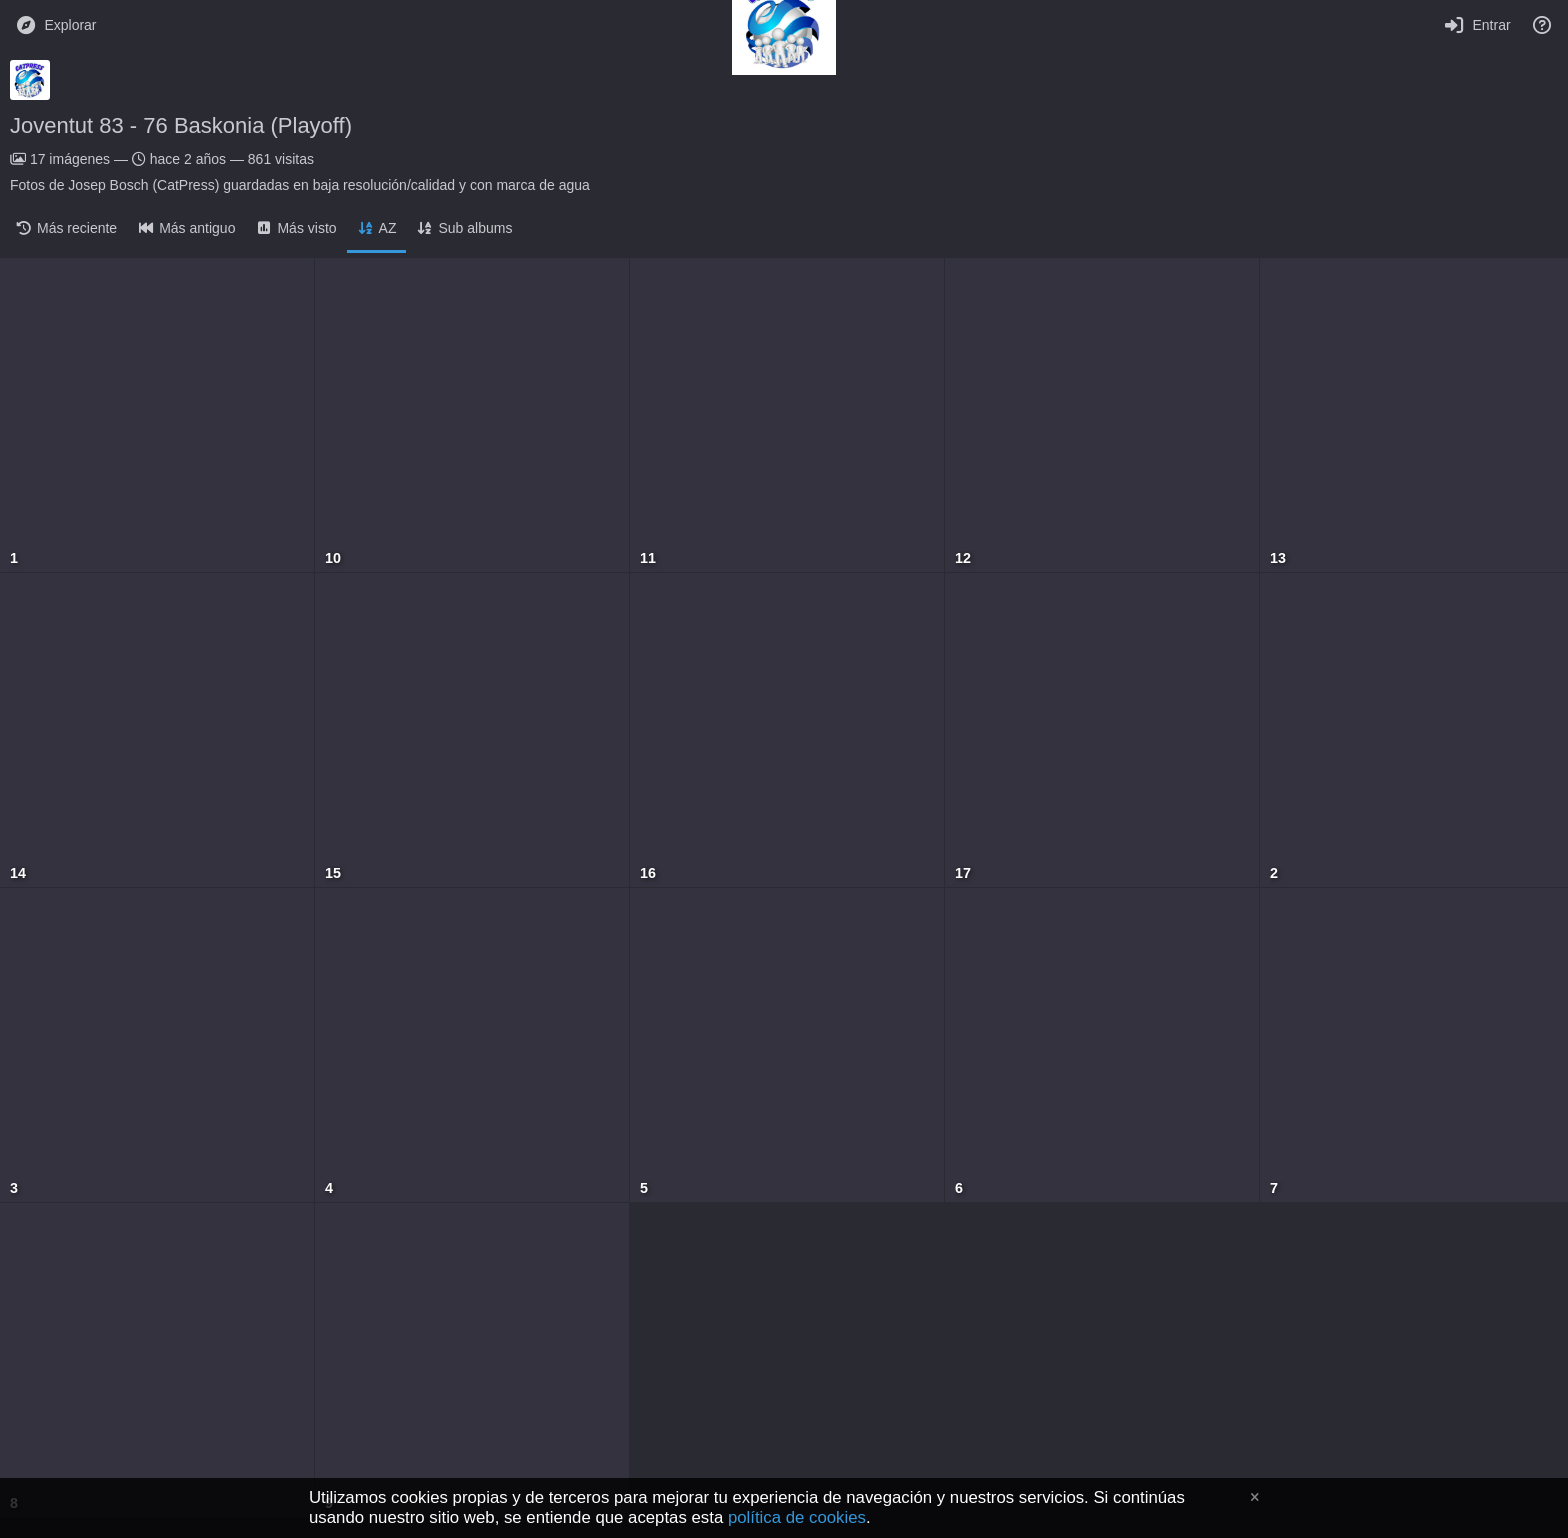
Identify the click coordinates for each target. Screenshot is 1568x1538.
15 (333, 873)
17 (963, 873)
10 (333, 558)
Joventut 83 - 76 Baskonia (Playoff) (181, 125)
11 (648, 558)
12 (963, 558)
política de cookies (797, 1517)
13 (1278, 558)
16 (648, 873)
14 (18, 873)
